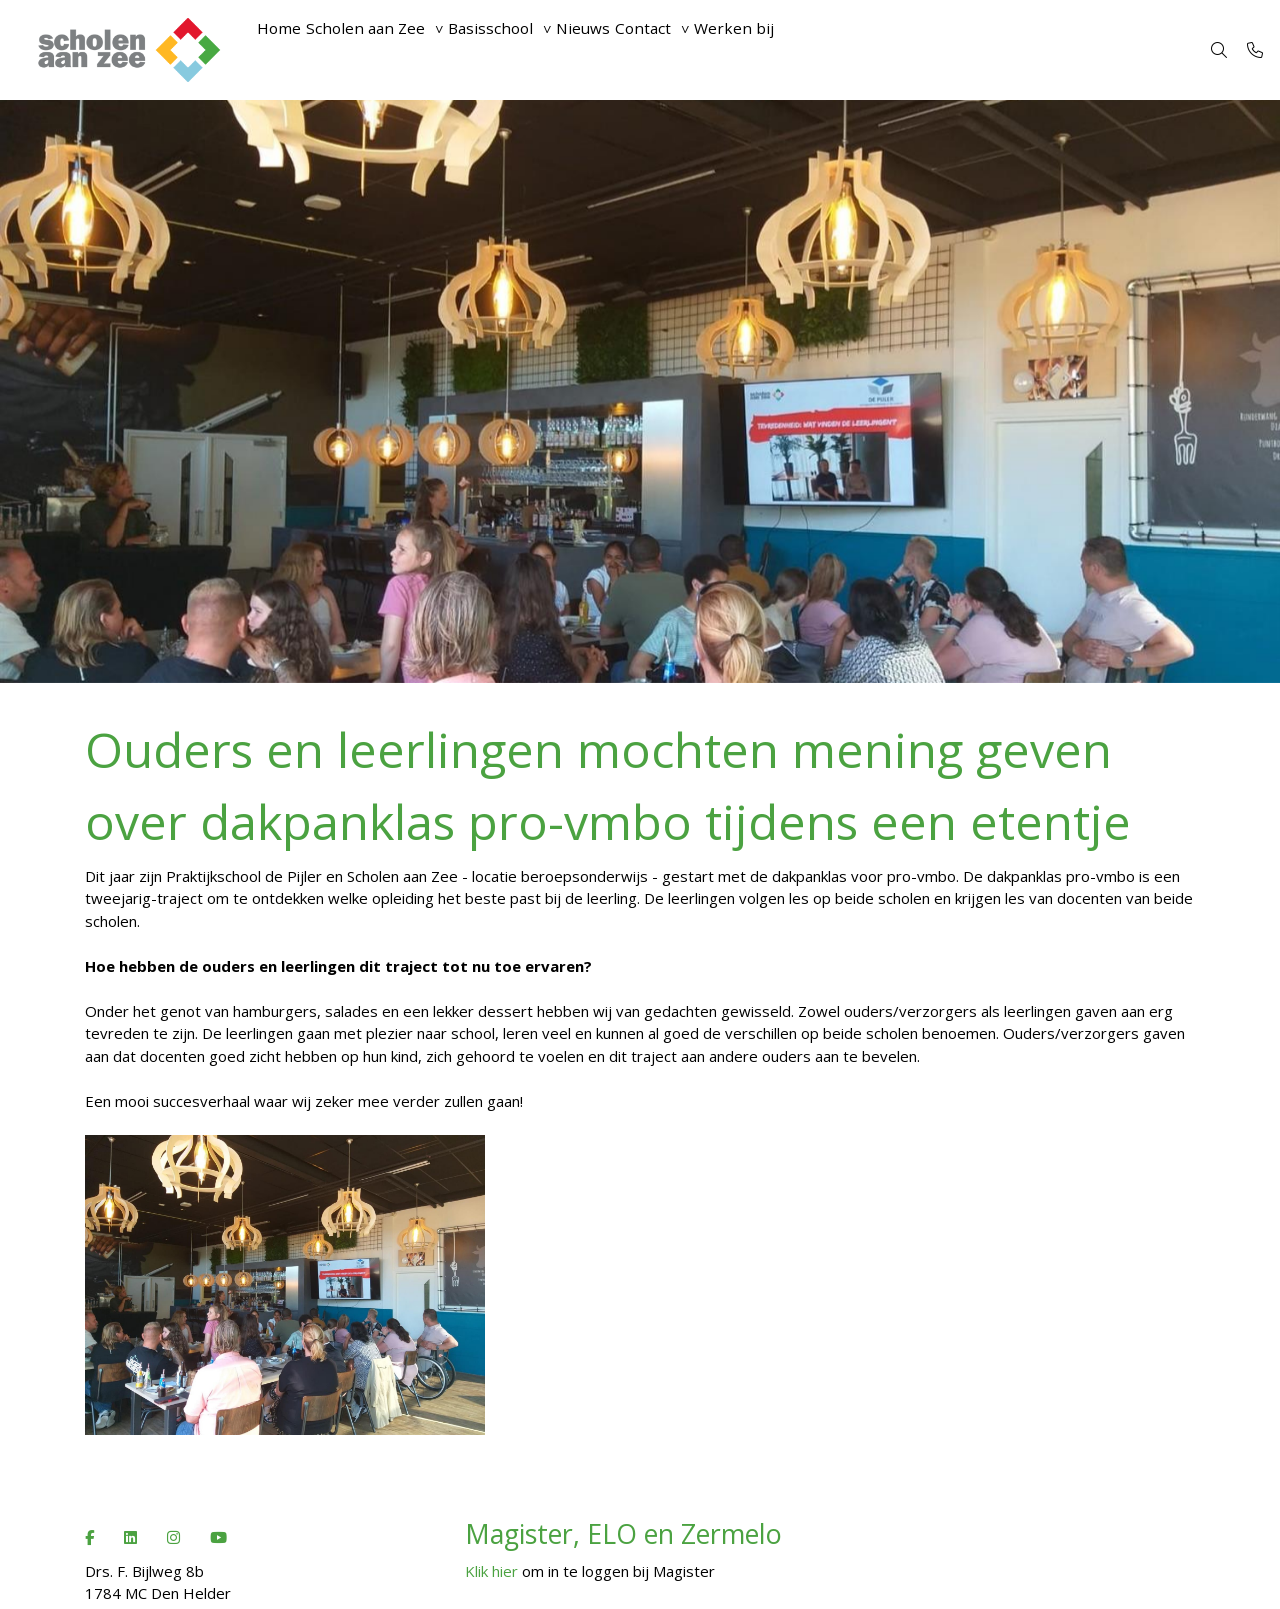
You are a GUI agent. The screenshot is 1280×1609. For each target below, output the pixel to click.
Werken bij (833, 50)
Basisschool (536, 50)
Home (287, 50)
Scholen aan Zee (391, 50)
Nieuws (648, 50)
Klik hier (491, 1571)
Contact (725, 50)
